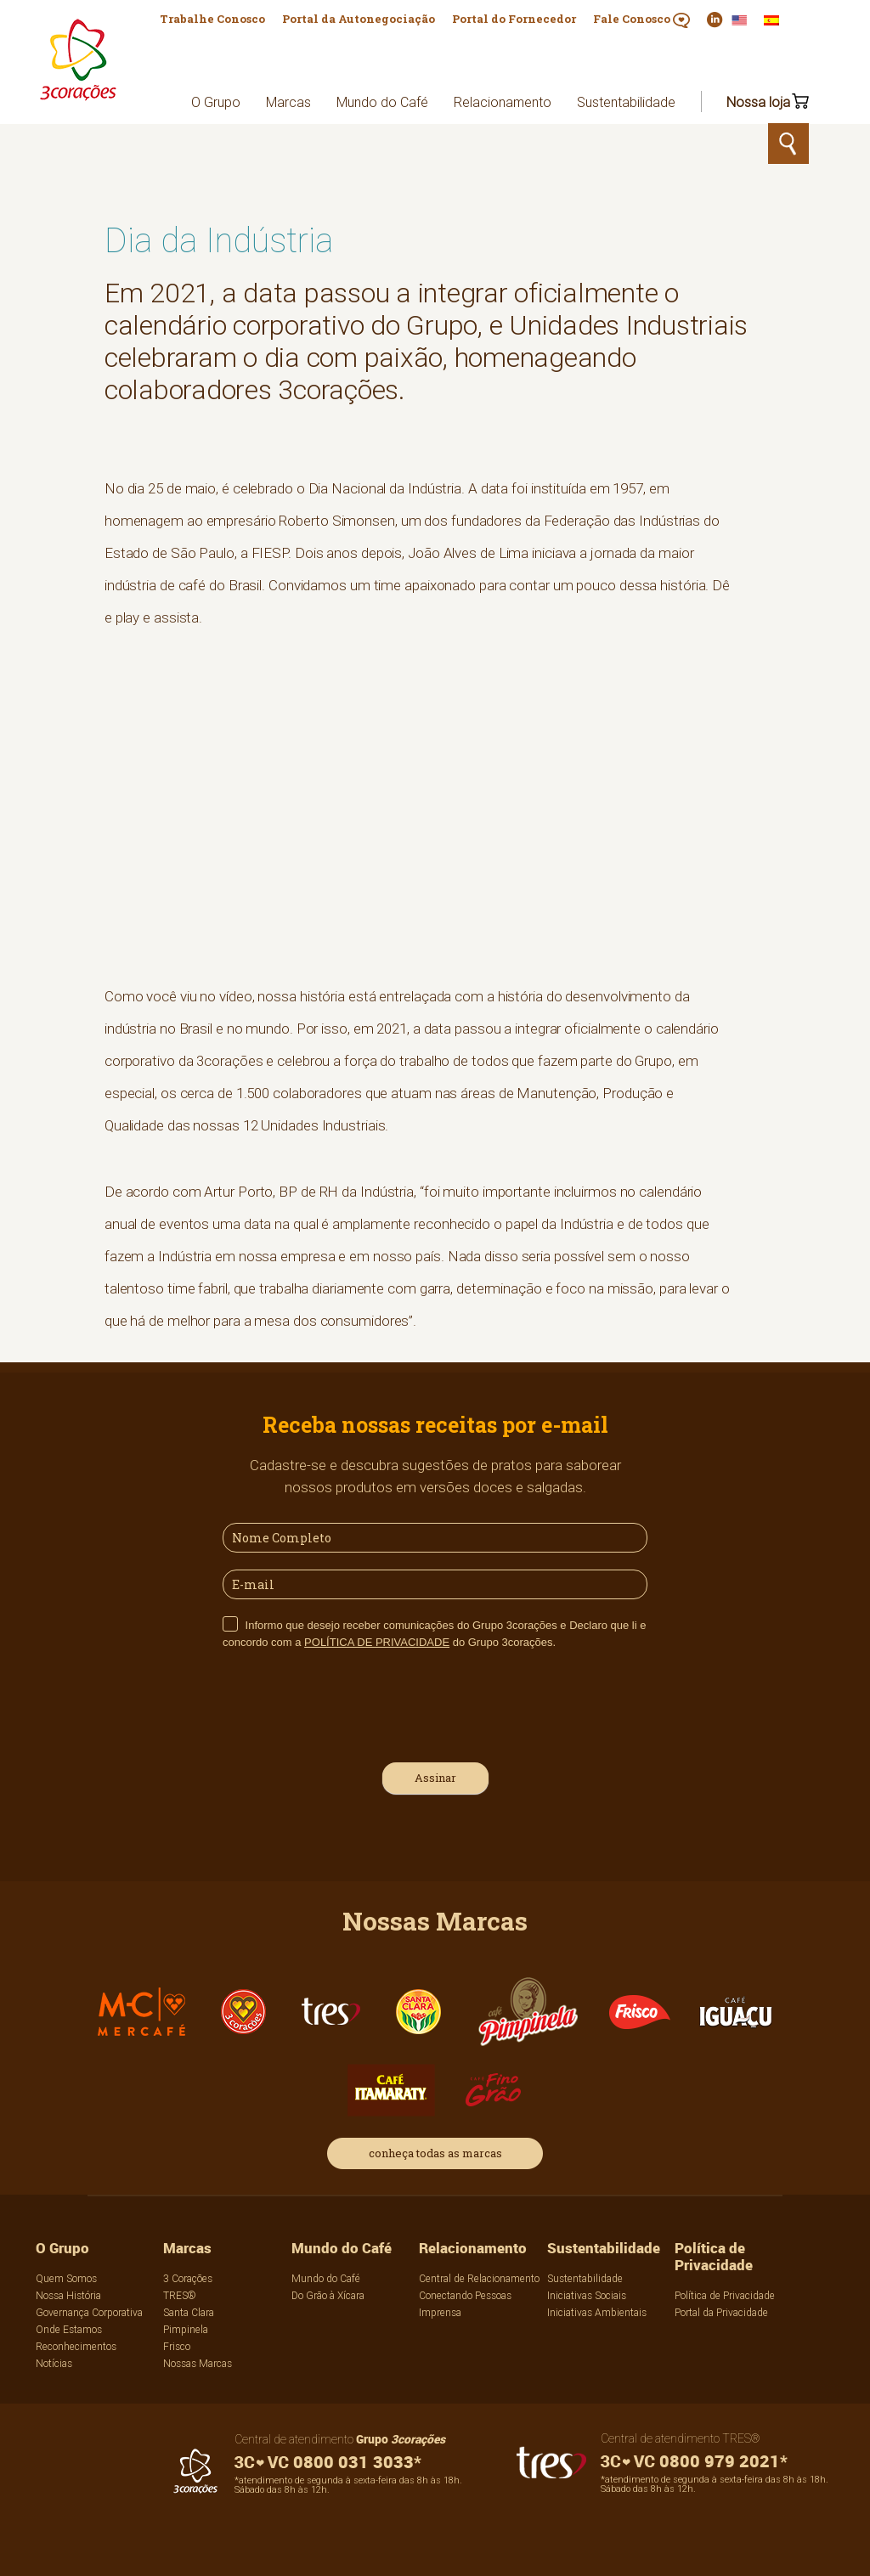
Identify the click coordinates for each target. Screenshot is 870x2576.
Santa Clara (188, 2312)
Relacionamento (502, 101)
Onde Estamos (69, 2329)
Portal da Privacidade (721, 2312)
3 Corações (187, 2278)
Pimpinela (185, 2329)
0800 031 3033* (327, 2461)
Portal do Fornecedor (514, 18)
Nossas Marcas (197, 2363)
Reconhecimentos (76, 2346)
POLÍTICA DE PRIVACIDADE (376, 1642)
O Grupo (215, 101)
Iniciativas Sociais (586, 2295)
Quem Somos (66, 2278)
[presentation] (352, 1704)
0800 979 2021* (694, 2460)
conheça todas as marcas (435, 2153)
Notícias (54, 2363)
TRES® (179, 2295)
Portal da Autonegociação (358, 18)
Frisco (176, 2346)
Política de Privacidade (714, 2256)
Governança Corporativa (89, 2312)
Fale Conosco (641, 19)
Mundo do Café (382, 101)
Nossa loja (758, 101)
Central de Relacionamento (479, 2278)
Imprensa (440, 2312)
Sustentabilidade (626, 101)
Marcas (288, 101)
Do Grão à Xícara (327, 2295)
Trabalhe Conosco (212, 18)
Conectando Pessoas (465, 2295)
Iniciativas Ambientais (597, 2312)
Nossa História (68, 2295)
